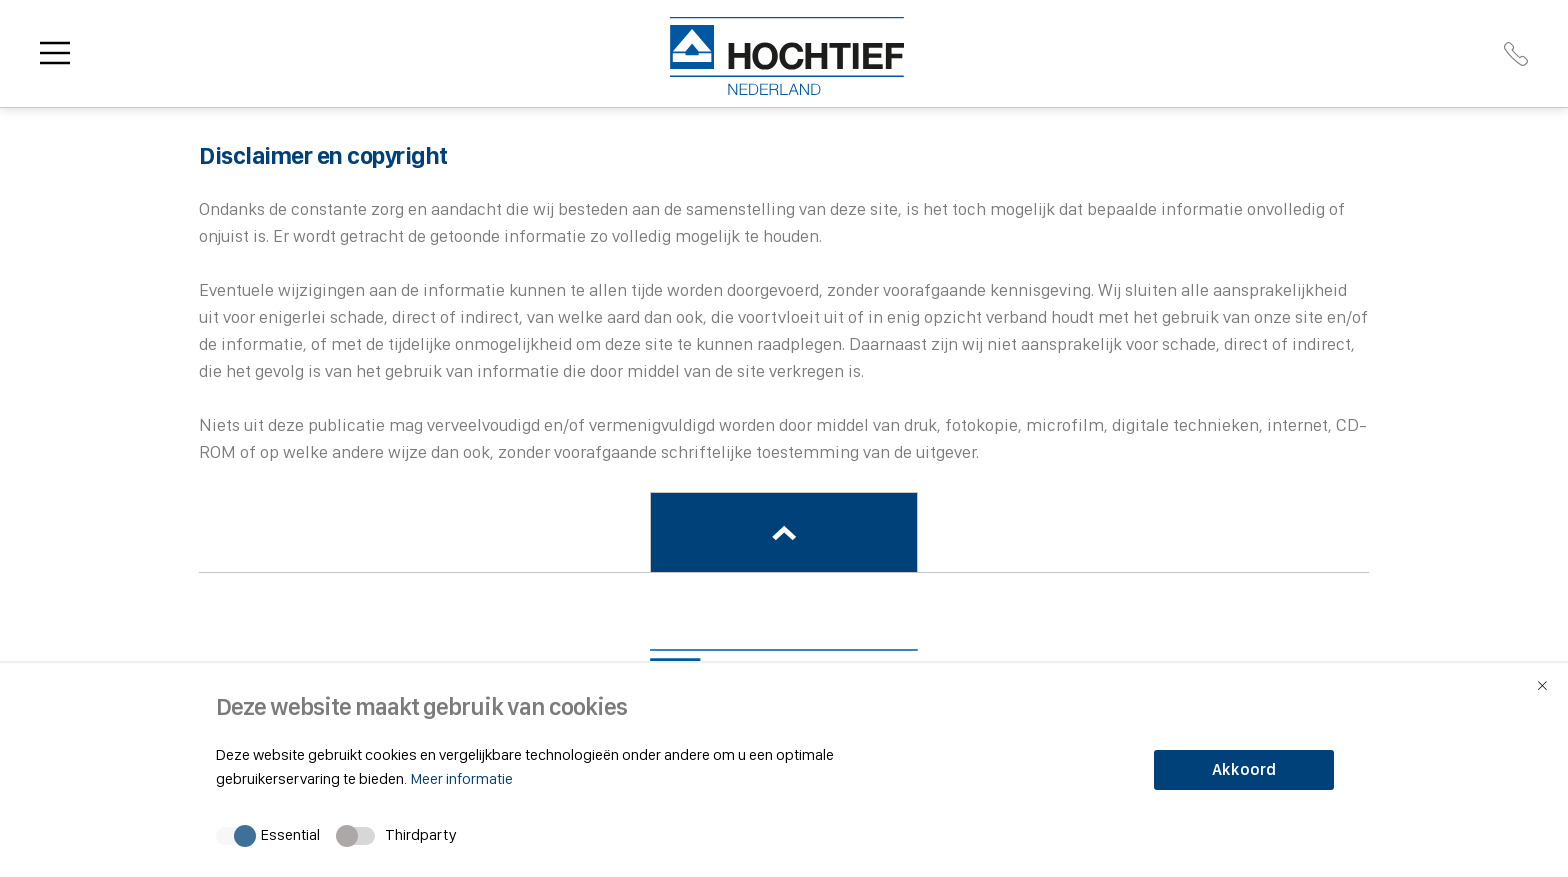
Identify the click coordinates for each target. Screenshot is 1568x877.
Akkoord (1244, 769)
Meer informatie (461, 778)
